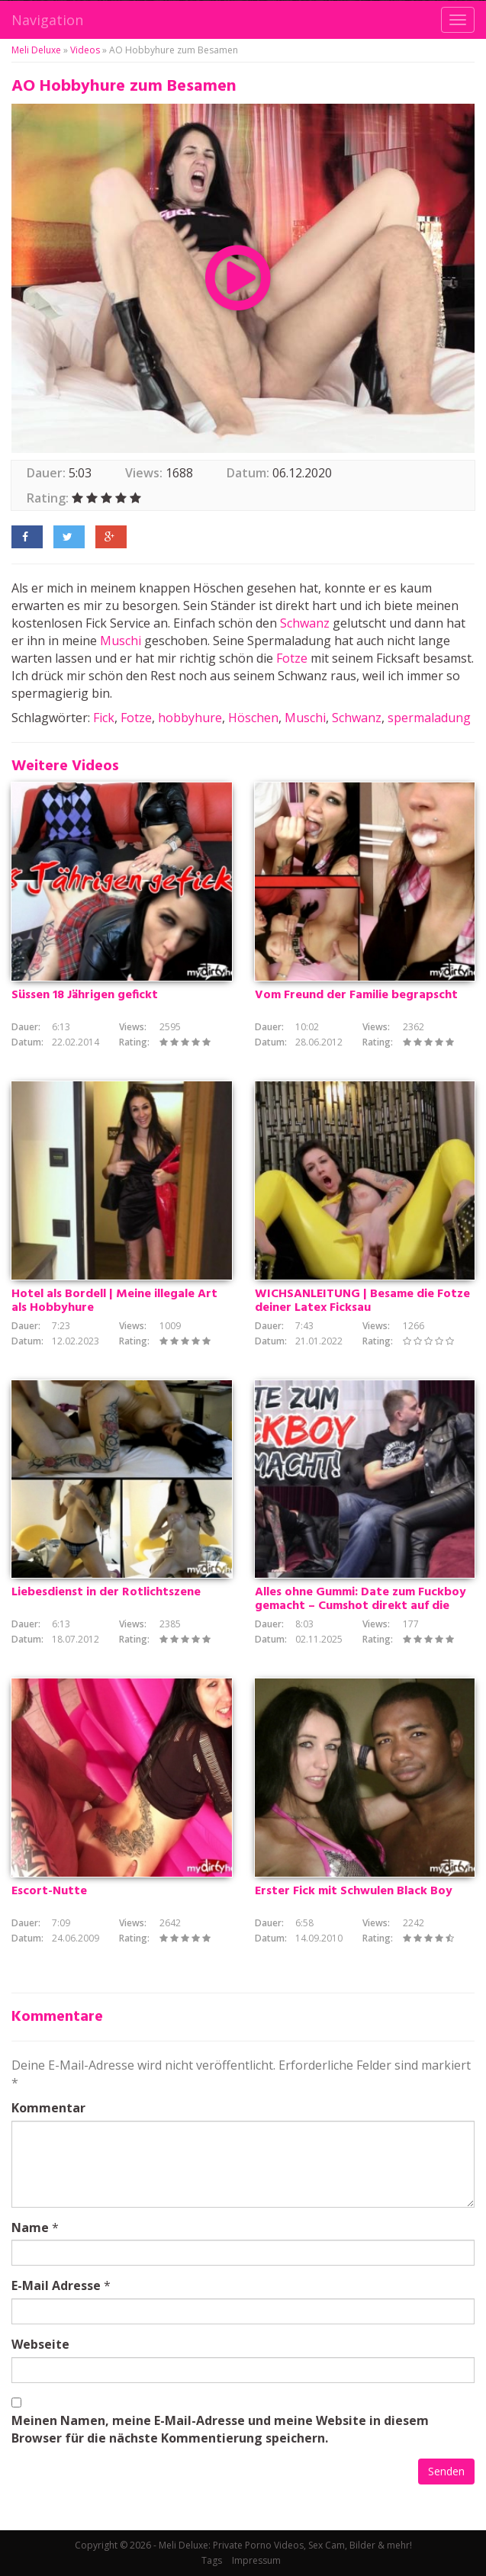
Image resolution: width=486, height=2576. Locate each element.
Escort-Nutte (49, 1891)
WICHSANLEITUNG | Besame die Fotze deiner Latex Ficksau (362, 1301)
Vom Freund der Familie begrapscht (356, 995)
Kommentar (48, 2107)
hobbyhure (190, 717)
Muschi (120, 640)
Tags (211, 2560)
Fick (103, 717)
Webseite (40, 2344)
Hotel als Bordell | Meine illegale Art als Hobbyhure (114, 1301)
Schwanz (305, 623)
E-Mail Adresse (56, 2285)
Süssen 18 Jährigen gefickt (84, 995)
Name (30, 2227)
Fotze (291, 658)
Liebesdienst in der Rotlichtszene (106, 1592)
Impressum (256, 2560)
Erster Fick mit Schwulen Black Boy (353, 1891)
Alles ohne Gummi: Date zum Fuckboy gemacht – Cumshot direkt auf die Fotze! (360, 1606)
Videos (85, 49)
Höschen (253, 717)
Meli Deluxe (36, 49)
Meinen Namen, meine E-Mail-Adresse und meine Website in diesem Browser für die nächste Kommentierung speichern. (220, 2429)
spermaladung (429, 717)
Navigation (47, 20)
